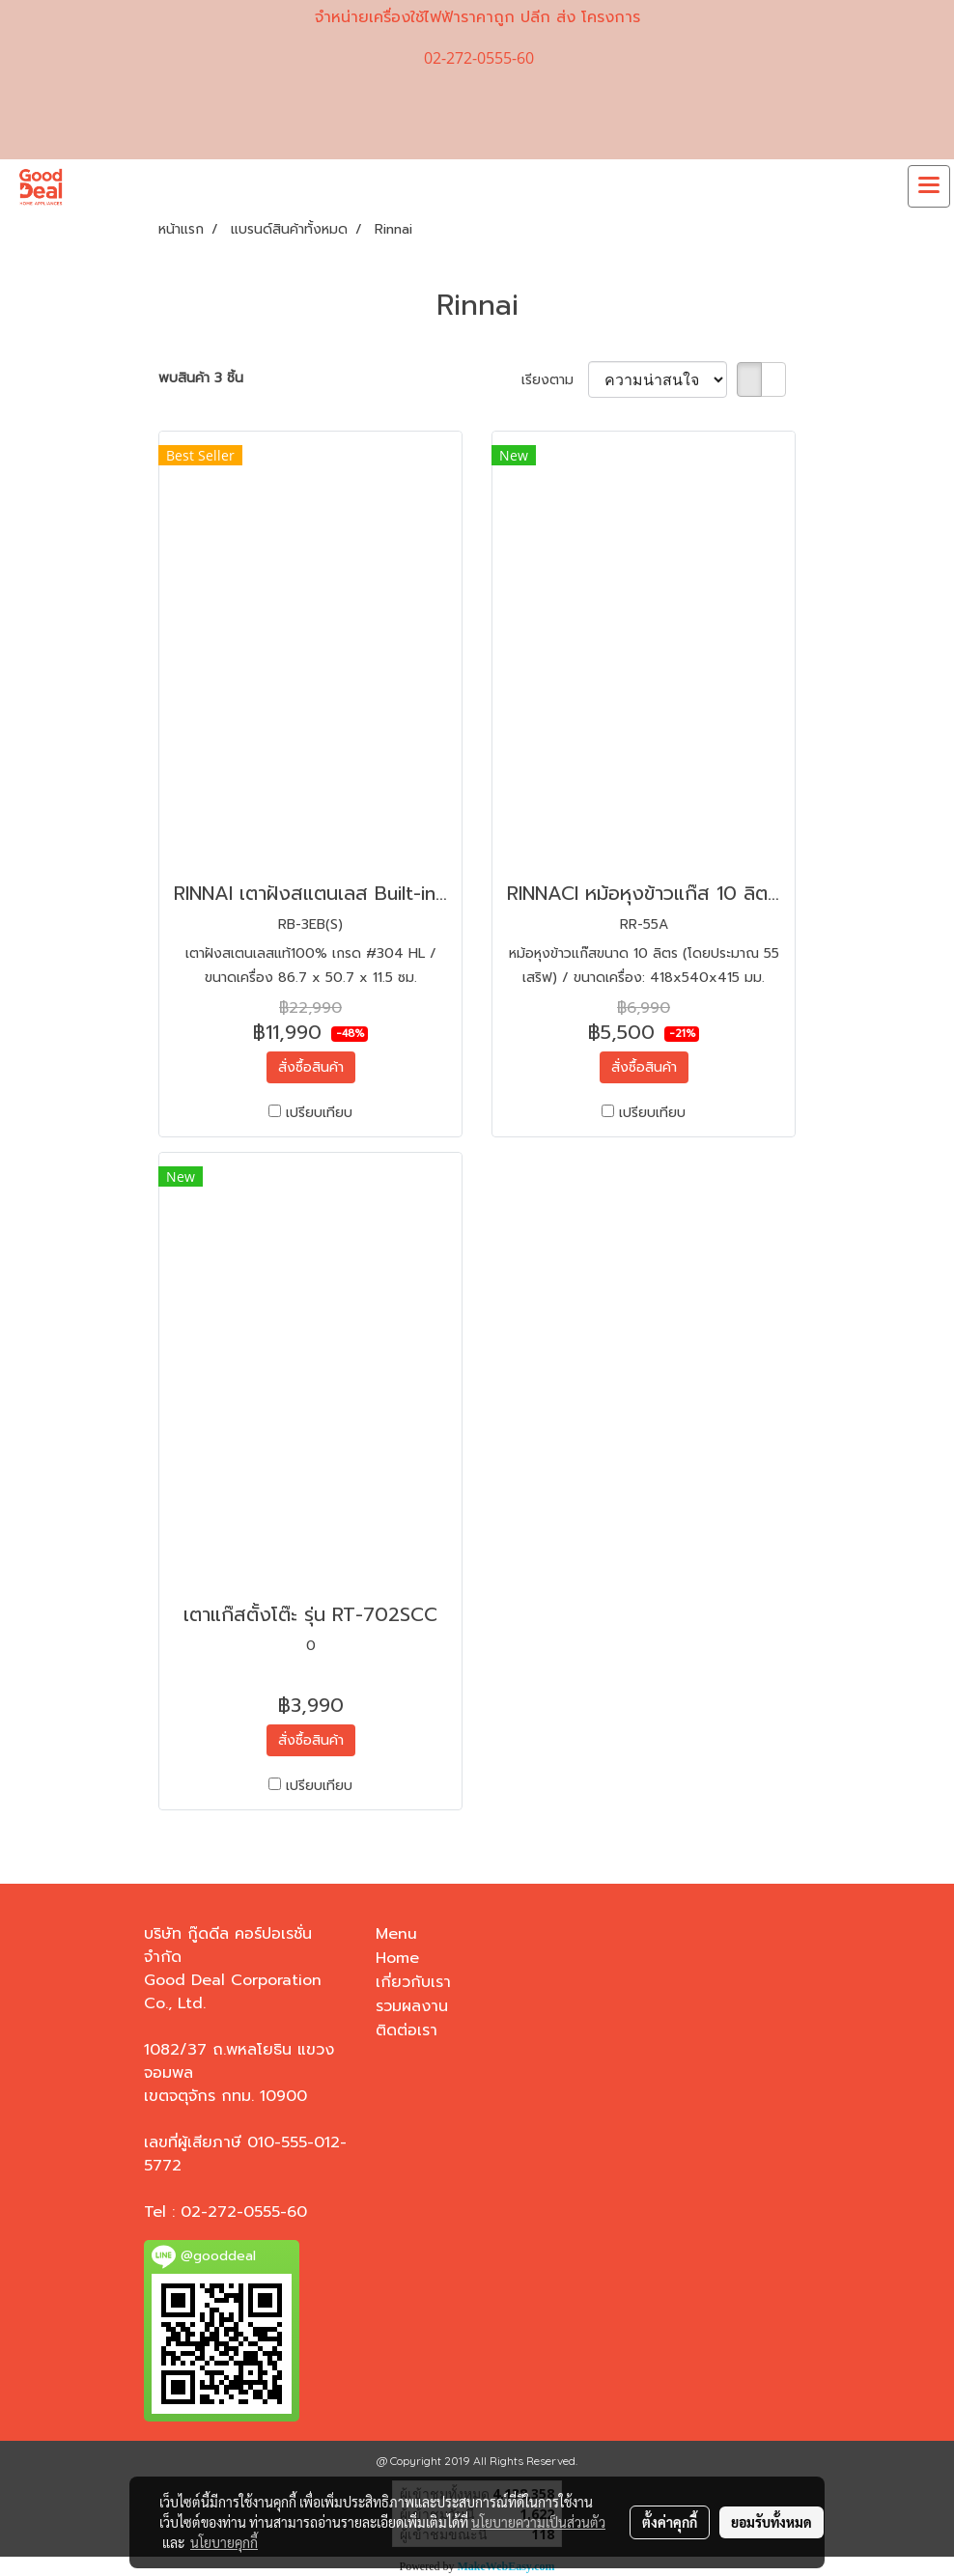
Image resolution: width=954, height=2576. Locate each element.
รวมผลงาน (412, 2006)
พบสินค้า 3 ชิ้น (200, 378)
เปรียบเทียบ (319, 1113)
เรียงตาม (554, 380)
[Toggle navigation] (929, 186)
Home (397, 1958)
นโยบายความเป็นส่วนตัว (538, 2522)
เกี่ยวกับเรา (413, 1982)
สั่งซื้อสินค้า (311, 1067)
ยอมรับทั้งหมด (771, 2522)
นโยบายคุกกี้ (224, 2542)
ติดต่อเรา (406, 2030)
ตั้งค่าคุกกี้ (669, 2522)
